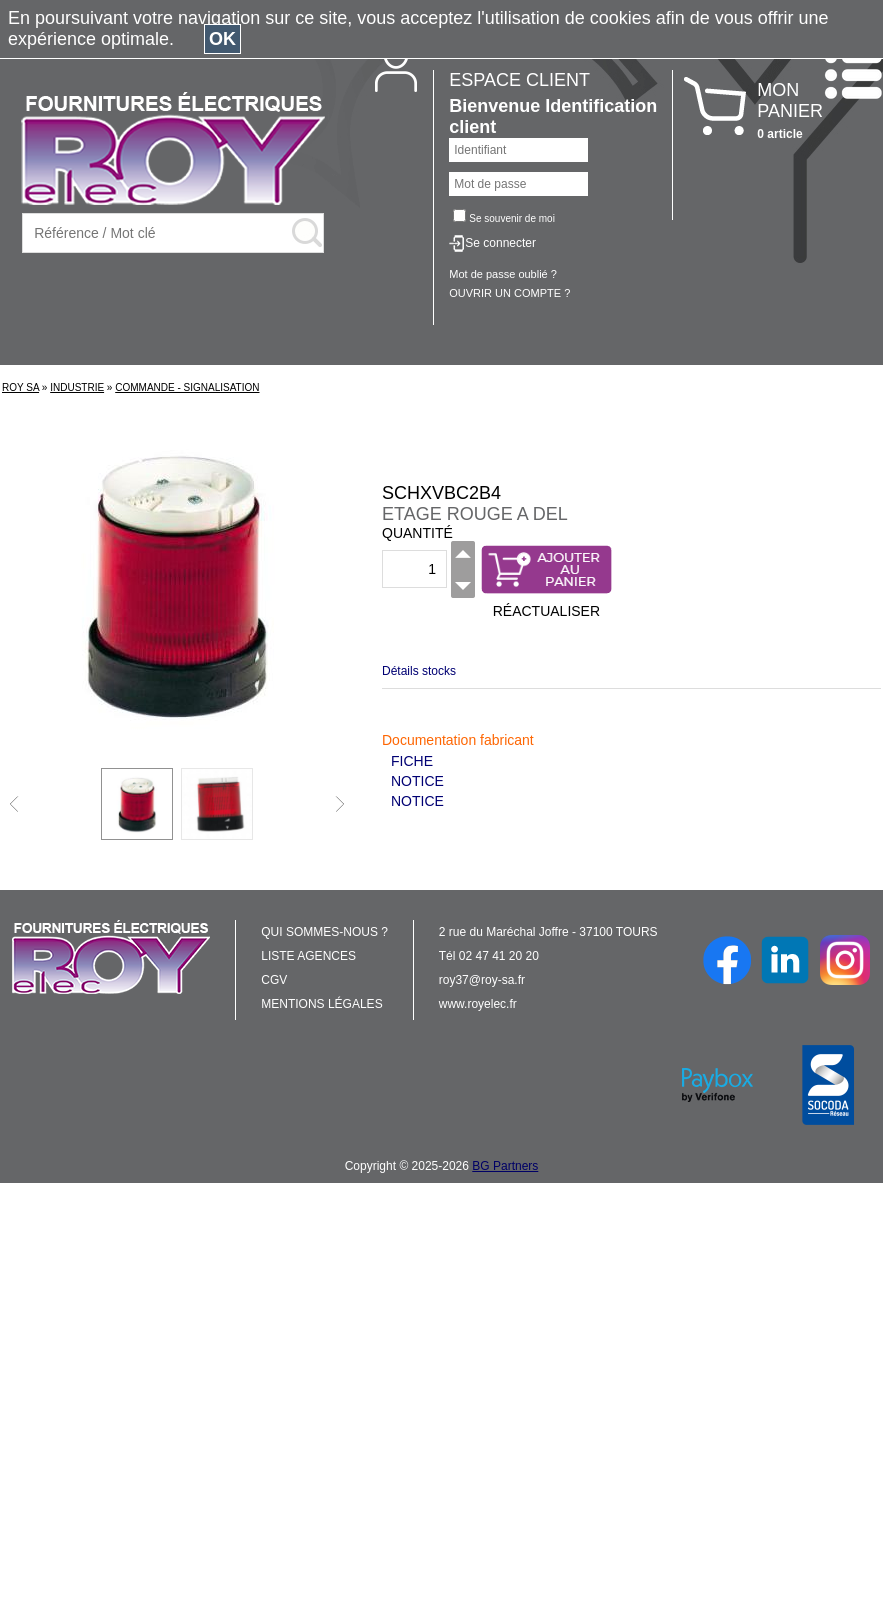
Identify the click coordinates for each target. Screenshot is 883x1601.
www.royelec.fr (478, 1004)
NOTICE (417, 781)
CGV (274, 980)
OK (222, 39)
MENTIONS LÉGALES (321, 1004)
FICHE (412, 761)
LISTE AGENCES (308, 956)
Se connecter (500, 243)
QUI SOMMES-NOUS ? (324, 932)
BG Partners (505, 1166)
